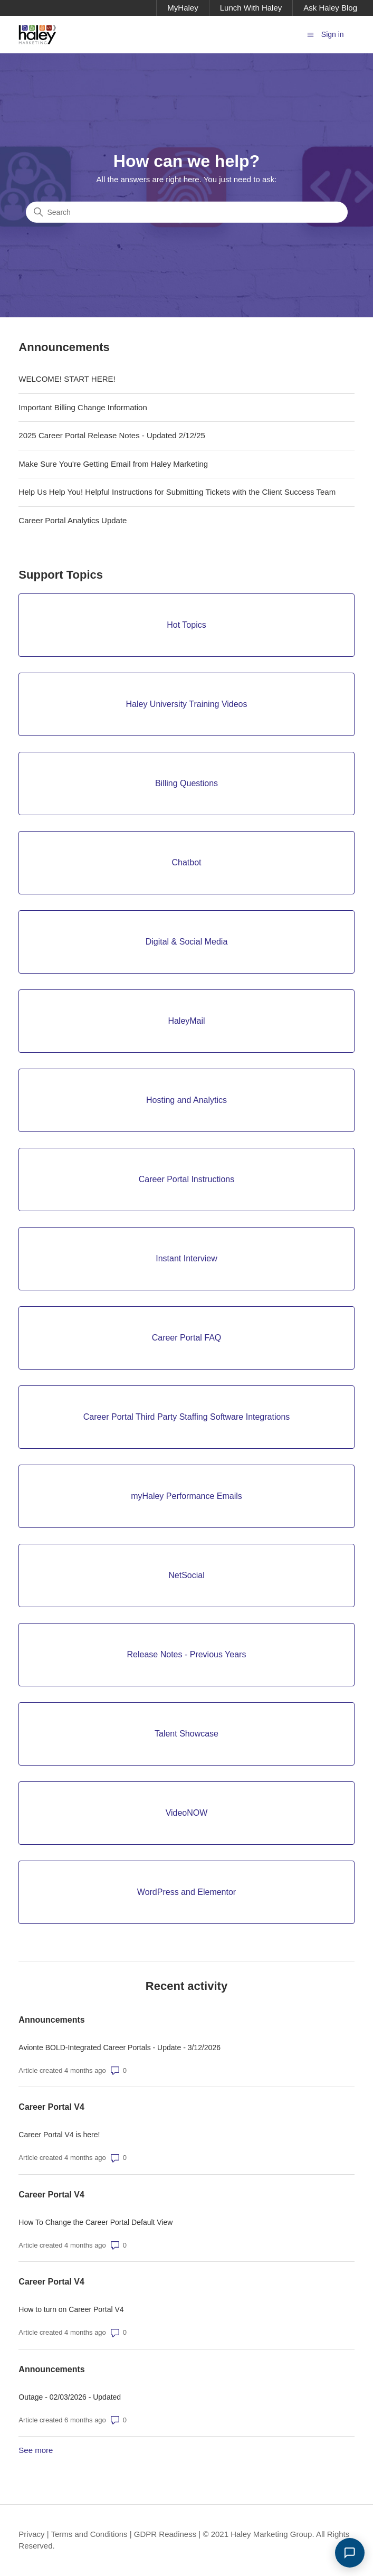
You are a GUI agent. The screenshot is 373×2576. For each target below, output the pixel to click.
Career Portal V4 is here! (59, 2134)
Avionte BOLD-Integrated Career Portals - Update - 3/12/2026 (119, 2047)
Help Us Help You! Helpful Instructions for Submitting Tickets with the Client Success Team (177, 491)
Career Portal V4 (51, 2106)
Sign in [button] (332, 34)
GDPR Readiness (165, 2534)
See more (35, 2450)
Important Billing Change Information (82, 407)
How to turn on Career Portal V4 (70, 2309)
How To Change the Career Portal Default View (95, 2222)
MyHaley (182, 7)
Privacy (31, 2534)
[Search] (187, 211)
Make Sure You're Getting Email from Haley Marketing (113, 463)
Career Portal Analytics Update (72, 520)
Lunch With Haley (251, 7)
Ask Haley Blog (330, 7)
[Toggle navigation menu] (310, 34)
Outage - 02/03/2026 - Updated (69, 2397)
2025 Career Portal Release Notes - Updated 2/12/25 (111, 435)
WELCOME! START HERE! (66, 378)
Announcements (51, 2019)
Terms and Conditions (89, 2534)
